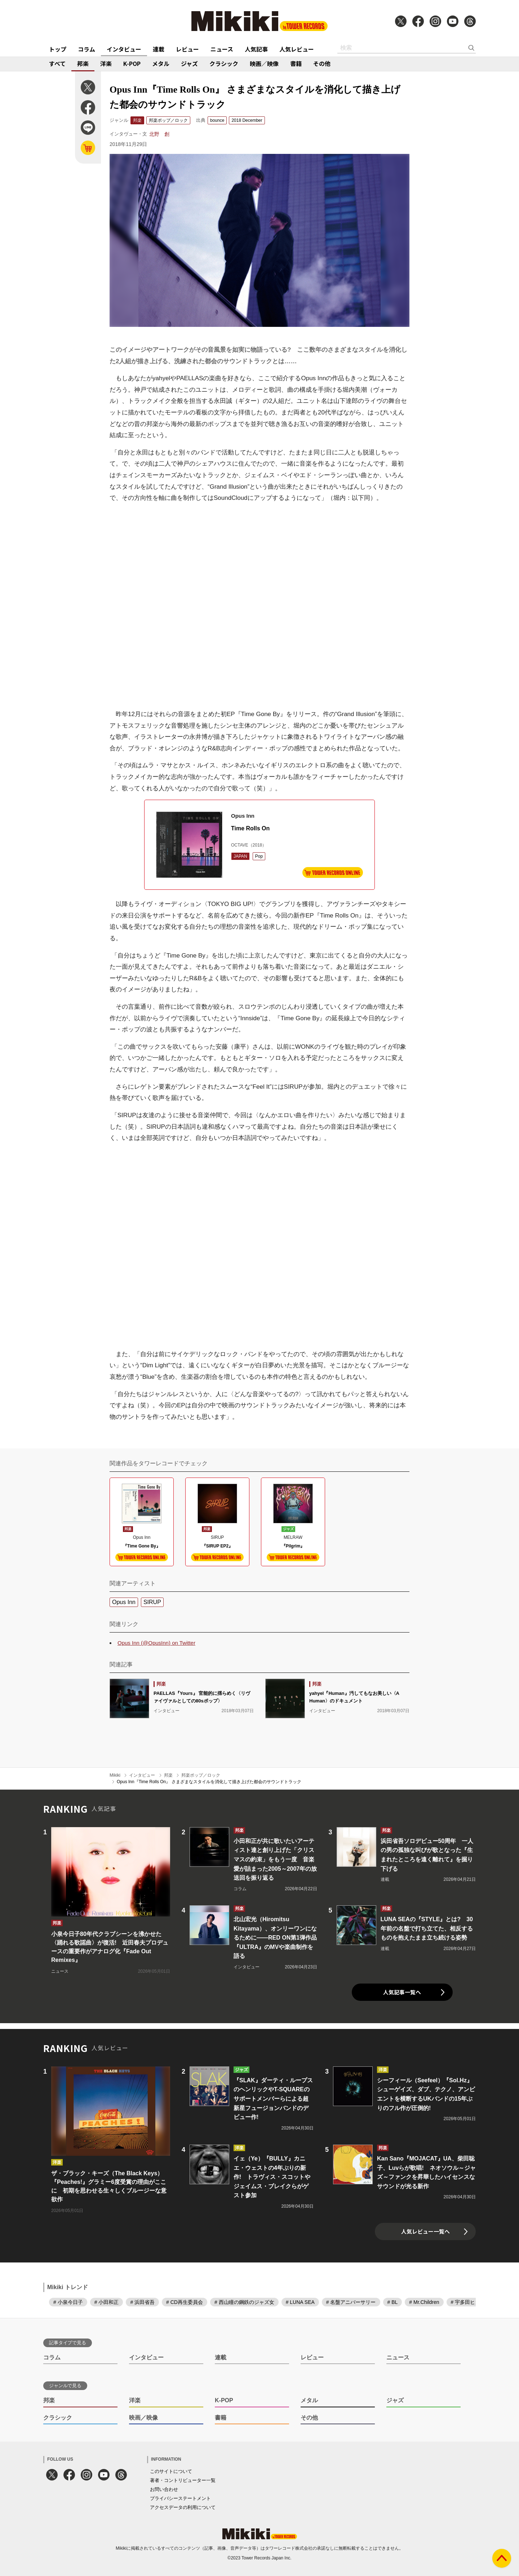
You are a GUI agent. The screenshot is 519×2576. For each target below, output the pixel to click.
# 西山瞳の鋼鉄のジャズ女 (244, 2302)
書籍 (296, 63)
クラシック (223, 63)
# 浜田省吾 (142, 2302)
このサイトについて (171, 2471)
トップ (57, 49)
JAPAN (240, 856)
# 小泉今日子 (68, 2302)
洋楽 (106, 63)
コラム (86, 49)
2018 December (246, 120)
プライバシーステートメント (180, 2498)
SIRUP (152, 1602)
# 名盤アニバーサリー (351, 2302)
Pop (259, 856)
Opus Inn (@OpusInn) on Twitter (156, 1643)
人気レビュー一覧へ (425, 2231)
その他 (322, 63)
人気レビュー (296, 49)
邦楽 (83, 63)
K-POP (132, 63)
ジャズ (189, 63)
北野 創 (159, 134)
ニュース (221, 49)
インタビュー (124, 49)
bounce (217, 120)
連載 (158, 49)
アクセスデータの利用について (183, 2507)
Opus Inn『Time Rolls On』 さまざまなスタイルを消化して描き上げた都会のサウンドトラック (209, 1781)
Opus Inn (124, 1602)
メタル (160, 63)
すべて (57, 63)
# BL (392, 2302)
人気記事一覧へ (402, 1992)
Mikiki (115, 1775)
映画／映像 (264, 63)
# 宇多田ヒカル (468, 2302)
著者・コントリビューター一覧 (183, 2480)
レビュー (187, 49)
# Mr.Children (424, 2302)
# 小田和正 (106, 2302)
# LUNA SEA (300, 2302)
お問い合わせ (164, 2489)
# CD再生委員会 (184, 2302)
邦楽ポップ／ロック (168, 120)
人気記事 (256, 49)
